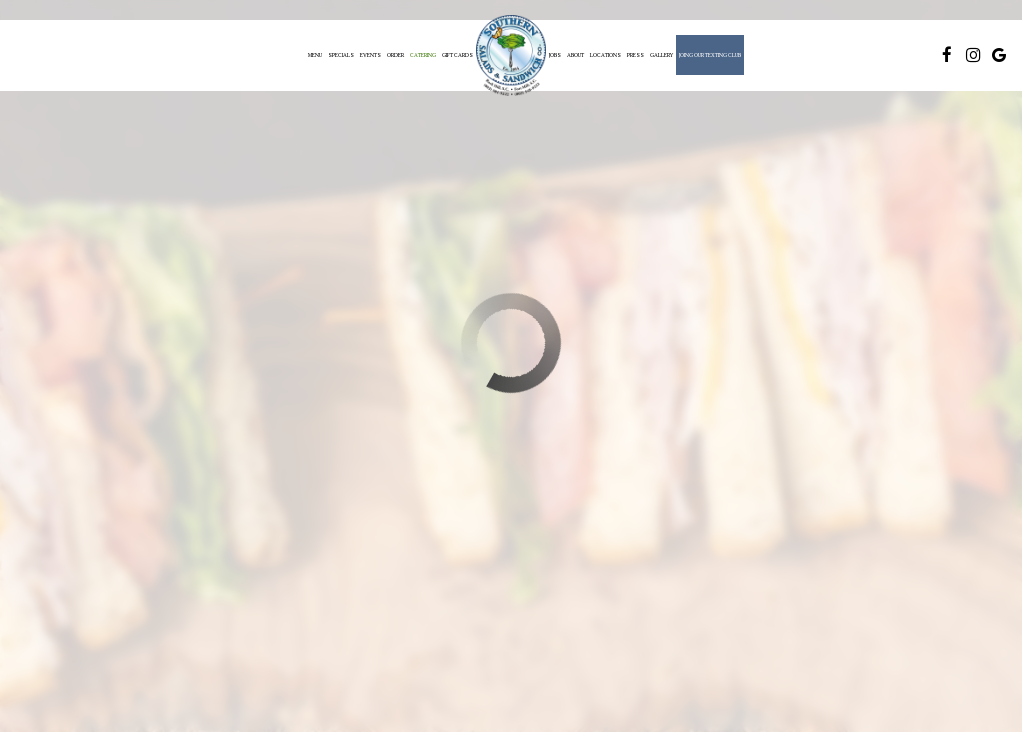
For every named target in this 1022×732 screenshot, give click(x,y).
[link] (511, 55)
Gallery (661, 55)
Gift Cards (457, 55)
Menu (315, 55)
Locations (605, 55)
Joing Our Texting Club (710, 55)
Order (395, 55)
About (575, 55)
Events (370, 55)
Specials (341, 55)
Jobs (555, 55)
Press (635, 55)
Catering (423, 55)
